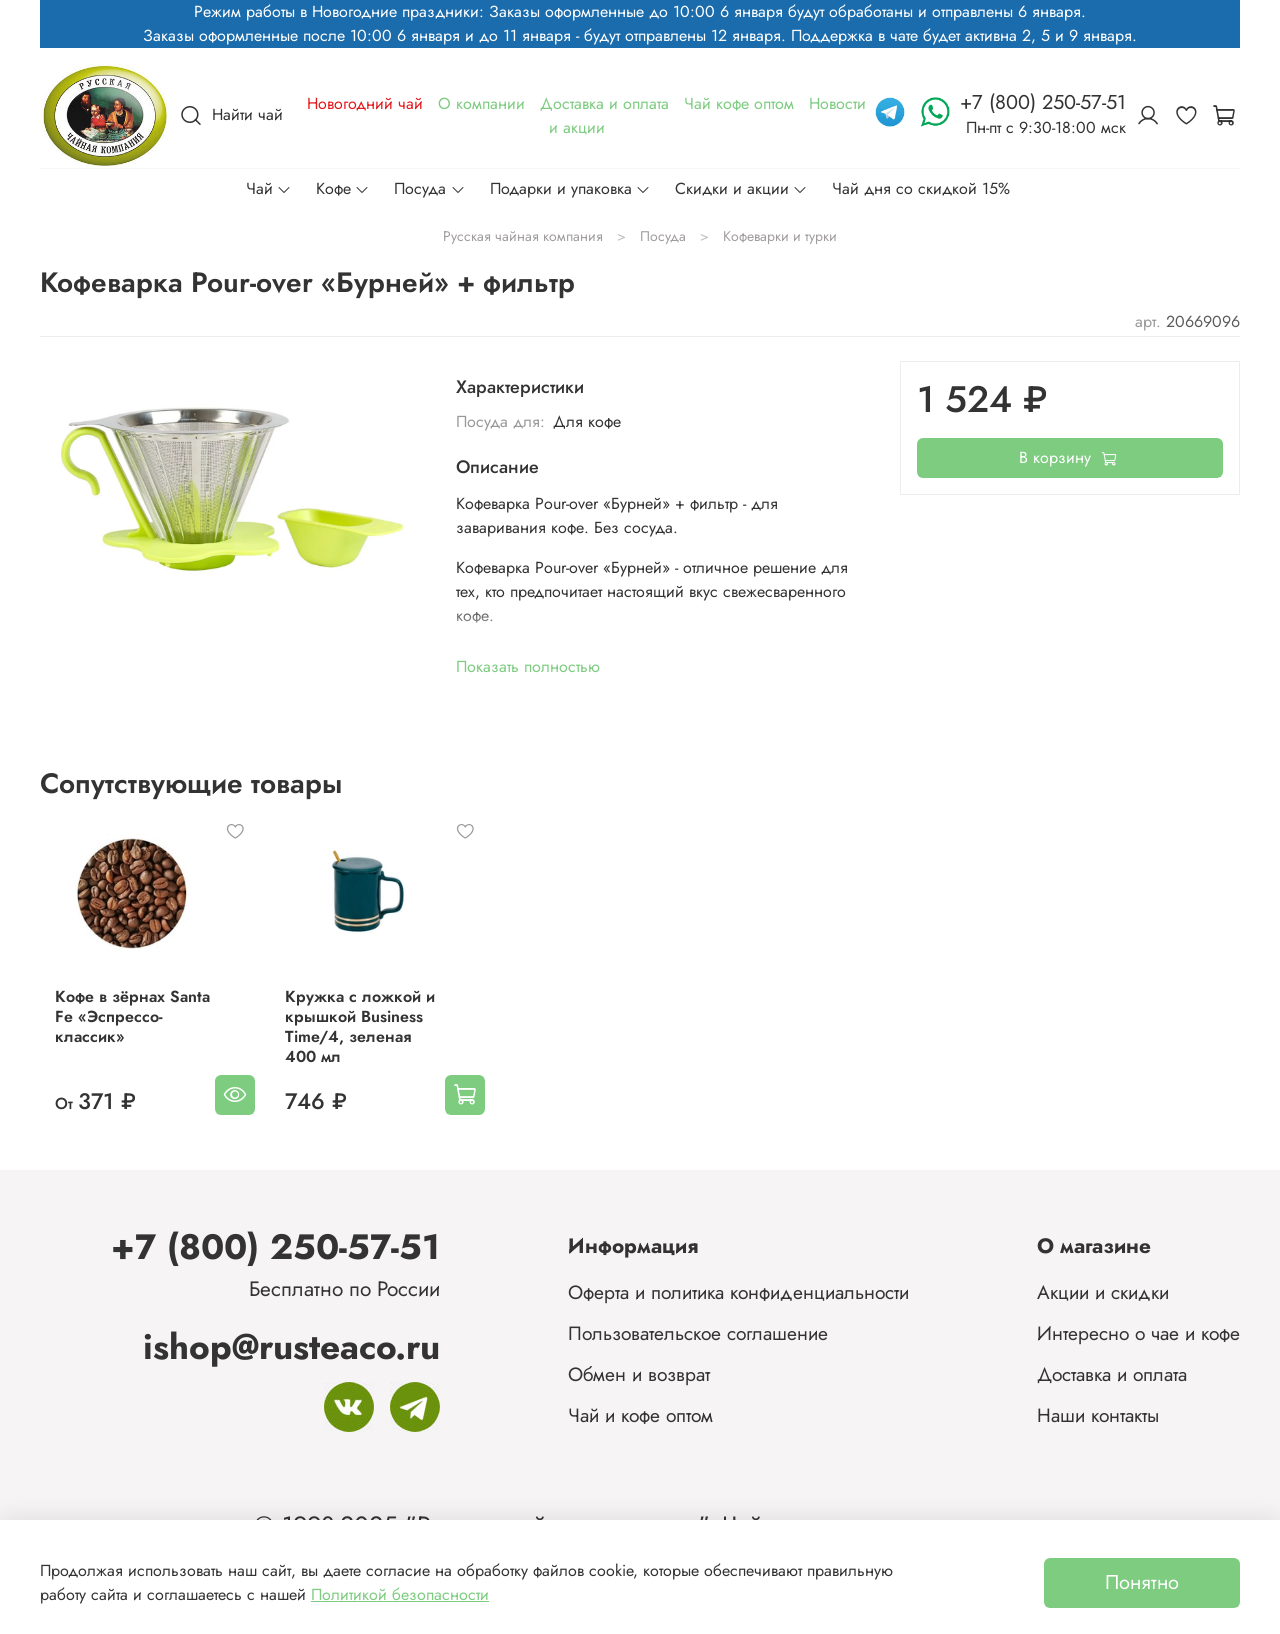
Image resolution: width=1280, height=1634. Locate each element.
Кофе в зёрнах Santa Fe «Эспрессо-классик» (117, 1032)
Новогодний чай (365, 103)
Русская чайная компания (523, 236)
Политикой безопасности (400, 1594)
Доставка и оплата (604, 103)
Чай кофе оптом (739, 103)
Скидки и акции (741, 188)
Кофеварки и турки (780, 236)
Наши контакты (1098, 1415)
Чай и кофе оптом (640, 1415)
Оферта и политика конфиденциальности (738, 1292)
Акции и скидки (1103, 1292)
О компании (481, 103)
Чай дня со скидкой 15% (921, 188)
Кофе (343, 188)
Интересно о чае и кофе (1138, 1333)
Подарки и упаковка (570, 188)
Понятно (1142, 1582)
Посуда (429, 188)
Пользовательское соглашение (698, 1333)
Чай (269, 188)
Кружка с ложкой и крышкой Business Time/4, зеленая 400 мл (367, 1042)
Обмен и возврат (639, 1374)
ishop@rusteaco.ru (291, 1346)
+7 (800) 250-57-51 (275, 1246)
